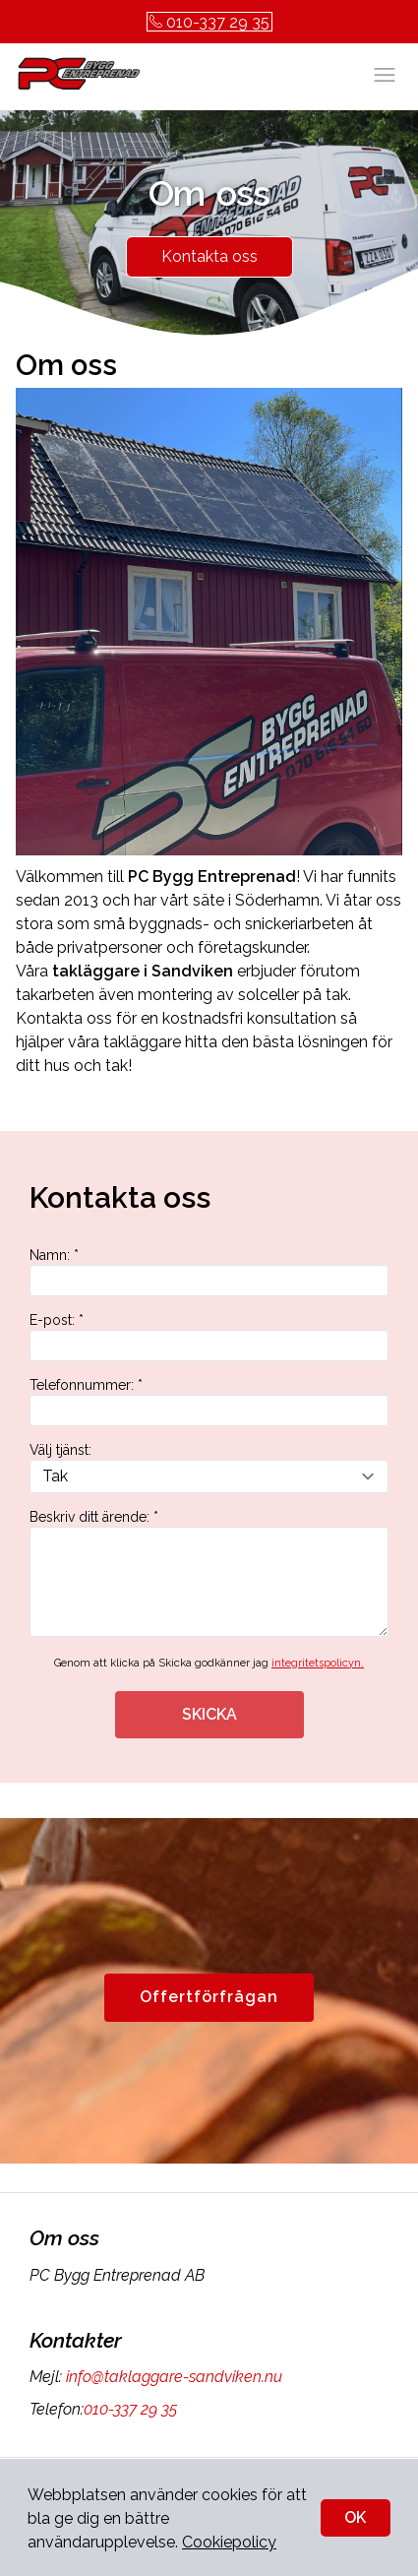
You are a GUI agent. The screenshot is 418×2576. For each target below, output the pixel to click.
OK (355, 2517)
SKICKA (209, 1714)
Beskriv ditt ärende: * (209, 1573)
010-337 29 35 (209, 22)
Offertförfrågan (209, 1996)
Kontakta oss (209, 256)
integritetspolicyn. (317, 1663)
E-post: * (209, 1336)
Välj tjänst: (209, 1467)
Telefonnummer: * (209, 1401)
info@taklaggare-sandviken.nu (172, 2376)
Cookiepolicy (229, 2542)
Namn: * (209, 1271)
